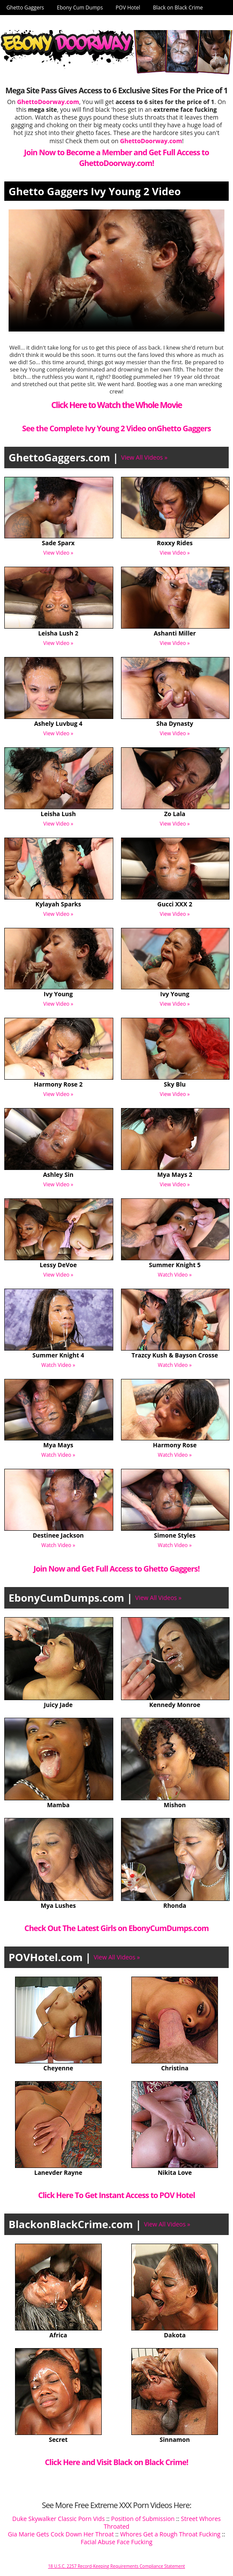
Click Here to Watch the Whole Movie (116, 405)
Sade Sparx (58, 543)
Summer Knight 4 (58, 1355)
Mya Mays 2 (174, 1174)
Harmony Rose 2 (58, 1084)
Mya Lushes (58, 1905)
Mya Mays (58, 1445)
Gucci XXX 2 (174, 904)
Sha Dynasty (174, 723)
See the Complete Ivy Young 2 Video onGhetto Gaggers (116, 428)
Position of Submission (143, 2519)
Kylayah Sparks (58, 904)
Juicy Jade (58, 1705)
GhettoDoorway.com (151, 141)
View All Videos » (144, 457)
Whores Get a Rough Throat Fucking (170, 2534)
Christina (174, 2068)
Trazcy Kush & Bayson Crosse (175, 1355)
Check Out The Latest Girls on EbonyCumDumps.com (116, 1928)
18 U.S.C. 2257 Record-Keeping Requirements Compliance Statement (116, 2566)
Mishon (174, 1805)
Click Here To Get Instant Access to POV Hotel (116, 2195)
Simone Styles (175, 1535)
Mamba (58, 1805)
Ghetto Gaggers (25, 7)
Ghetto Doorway (26, 22)
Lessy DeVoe (58, 1265)
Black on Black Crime (178, 7)
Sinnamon (175, 2439)
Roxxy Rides (175, 543)
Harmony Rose (175, 1445)
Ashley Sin (58, 1174)
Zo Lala (174, 814)
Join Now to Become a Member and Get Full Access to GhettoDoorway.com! (116, 157)
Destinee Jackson (58, 1535)
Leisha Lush (58, 814)
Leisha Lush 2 (58, 633)
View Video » (58, 552)
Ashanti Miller (175, 633)
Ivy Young (58, 994)
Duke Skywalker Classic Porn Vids (58, 2519)
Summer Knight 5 (174, 1265)
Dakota (175, 2335)
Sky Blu (175, 1084)
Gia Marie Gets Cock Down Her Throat (61, 2534)
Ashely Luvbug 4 (58, 723)
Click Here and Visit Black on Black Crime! (116, 2462)
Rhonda (174, 1905)
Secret (58, 2439)
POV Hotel (128, 7)
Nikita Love (174, 2172)
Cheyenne (58, 2068)
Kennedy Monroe (174, 1705)
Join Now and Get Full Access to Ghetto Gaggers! (116, 1568)
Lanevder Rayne (58, 2172)
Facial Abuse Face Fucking (116, 2542)
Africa (58, 2335)
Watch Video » (175, 1274)
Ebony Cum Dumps (80, 7)
